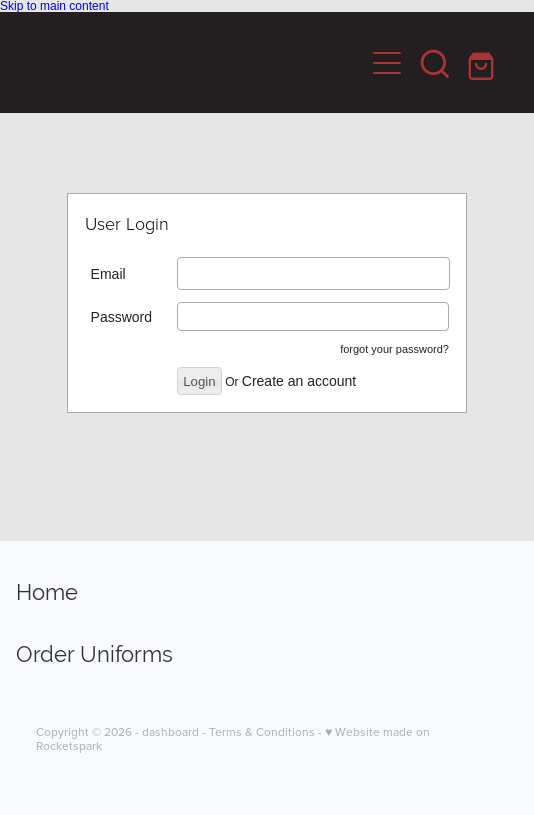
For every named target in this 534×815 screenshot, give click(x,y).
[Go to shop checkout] (483, 63)
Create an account (299, 381)
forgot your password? (394, 349)
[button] (435, 63)
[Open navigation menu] (387, 63)
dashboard (170, 731)
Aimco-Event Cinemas (73, 63)
